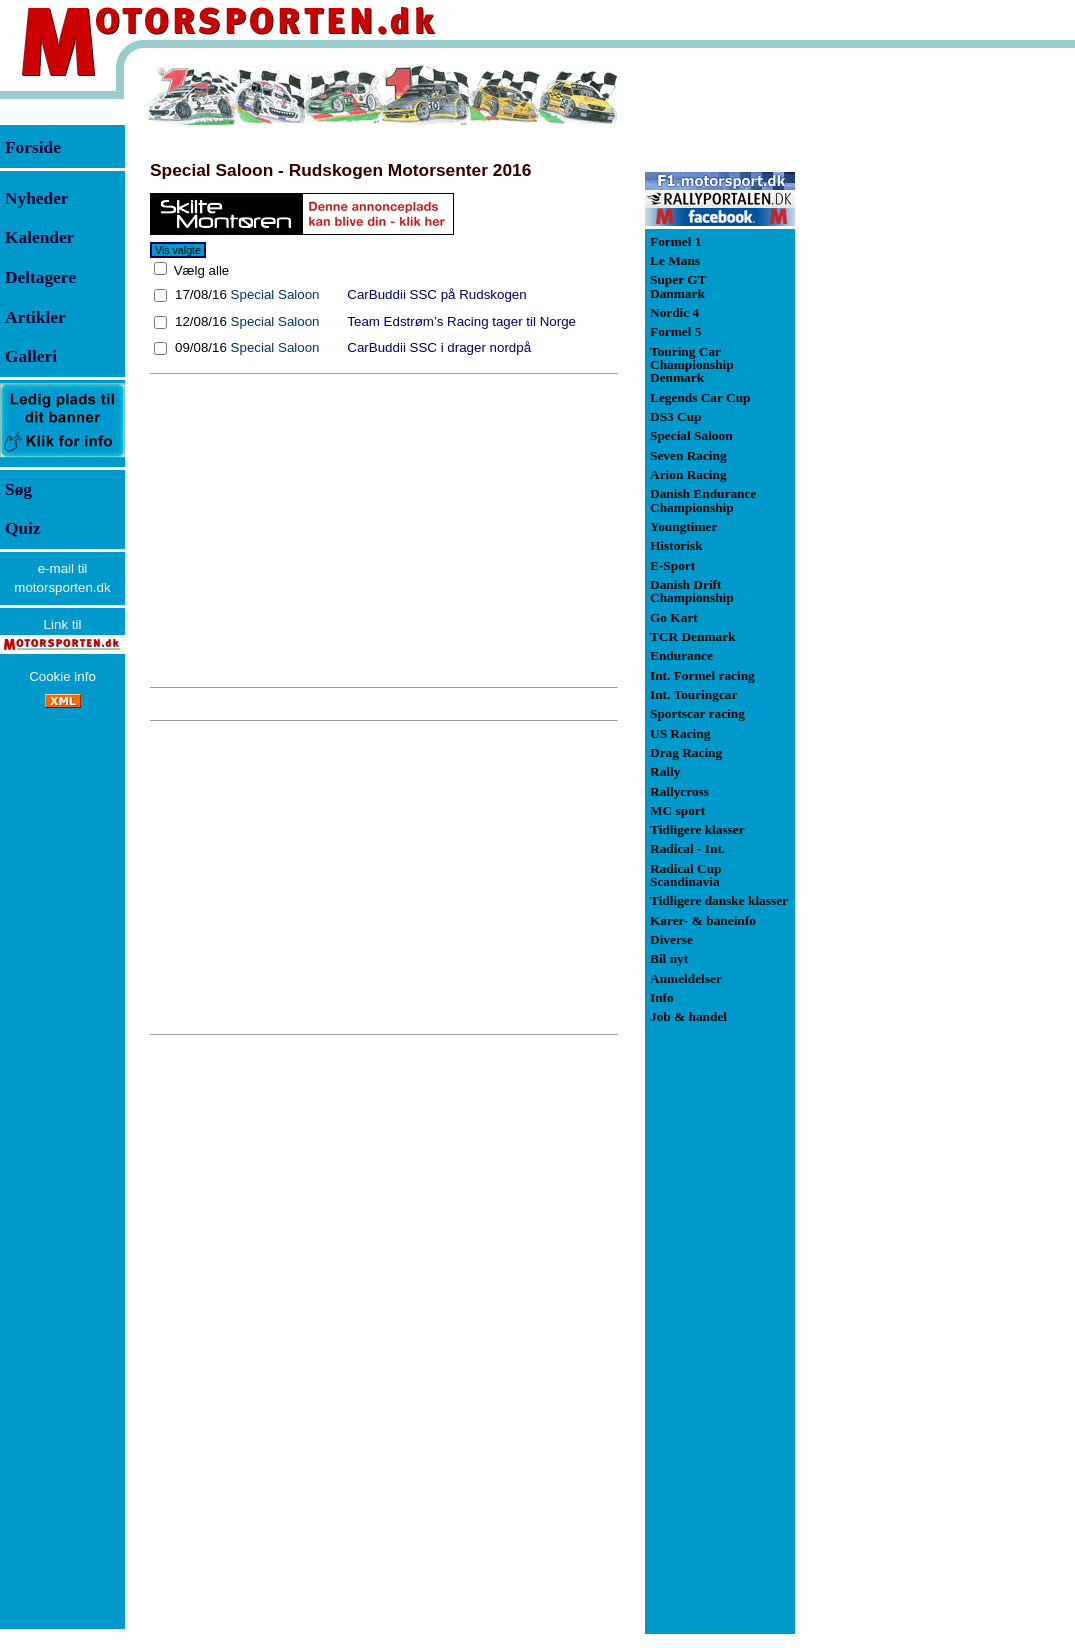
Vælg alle (199, 270)
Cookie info (62, 676)
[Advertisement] (384, 530)
